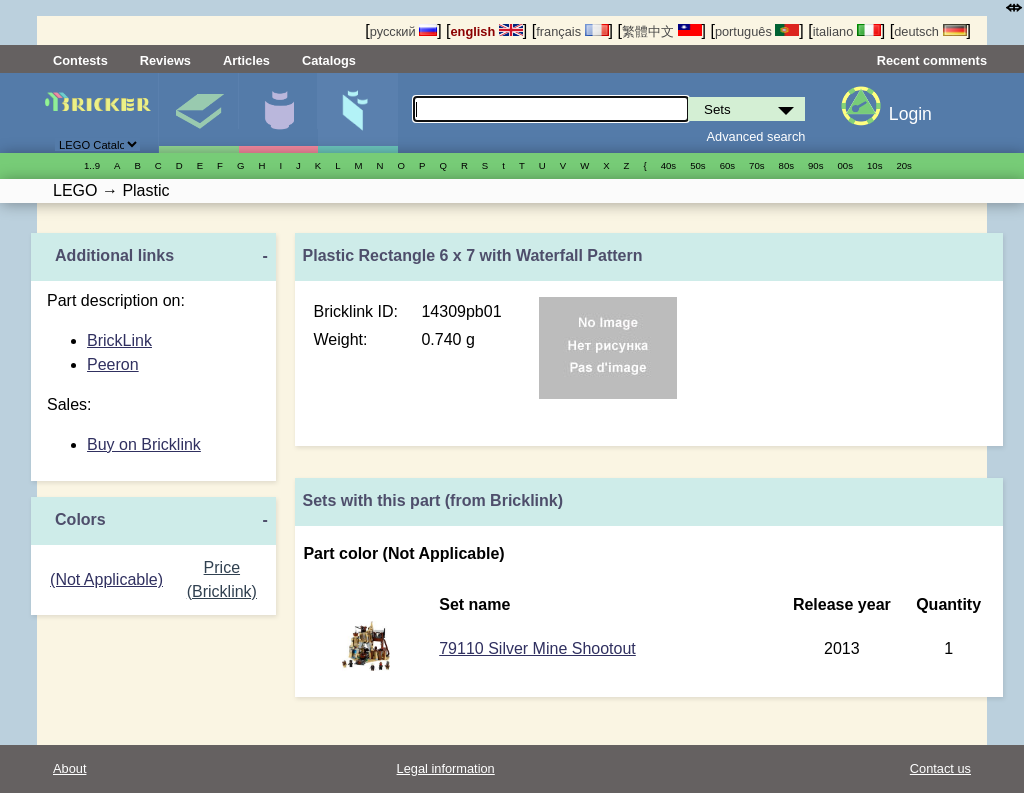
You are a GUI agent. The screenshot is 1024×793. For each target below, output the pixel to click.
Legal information (446, 768)
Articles (246, 60)
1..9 (92, 165)
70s (756, 165)
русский (403, 31)
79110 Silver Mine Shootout (537, 648)
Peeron (113, 364)
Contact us (940, 768)
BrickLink (119, 340)
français (572, 31)
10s (874, 165)
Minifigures (278, 113)
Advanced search (756, 136)
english (487, 31)
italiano (847, 31)
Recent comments (932, 60)
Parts (357, 113)
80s (786, 165)
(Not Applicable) (106, 579)
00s (845, 165)
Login (910, 114)
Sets (198, 113)
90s (815, 165)
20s (903, 165)
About (69, 768)
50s (697, 165)
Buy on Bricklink (144, 444)
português (757, 31)
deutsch (930, 31)
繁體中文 (662, 31)
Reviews (165, 60)
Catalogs (329, 60)
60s (727, 165)
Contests (80, 60)
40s (668, 165)
